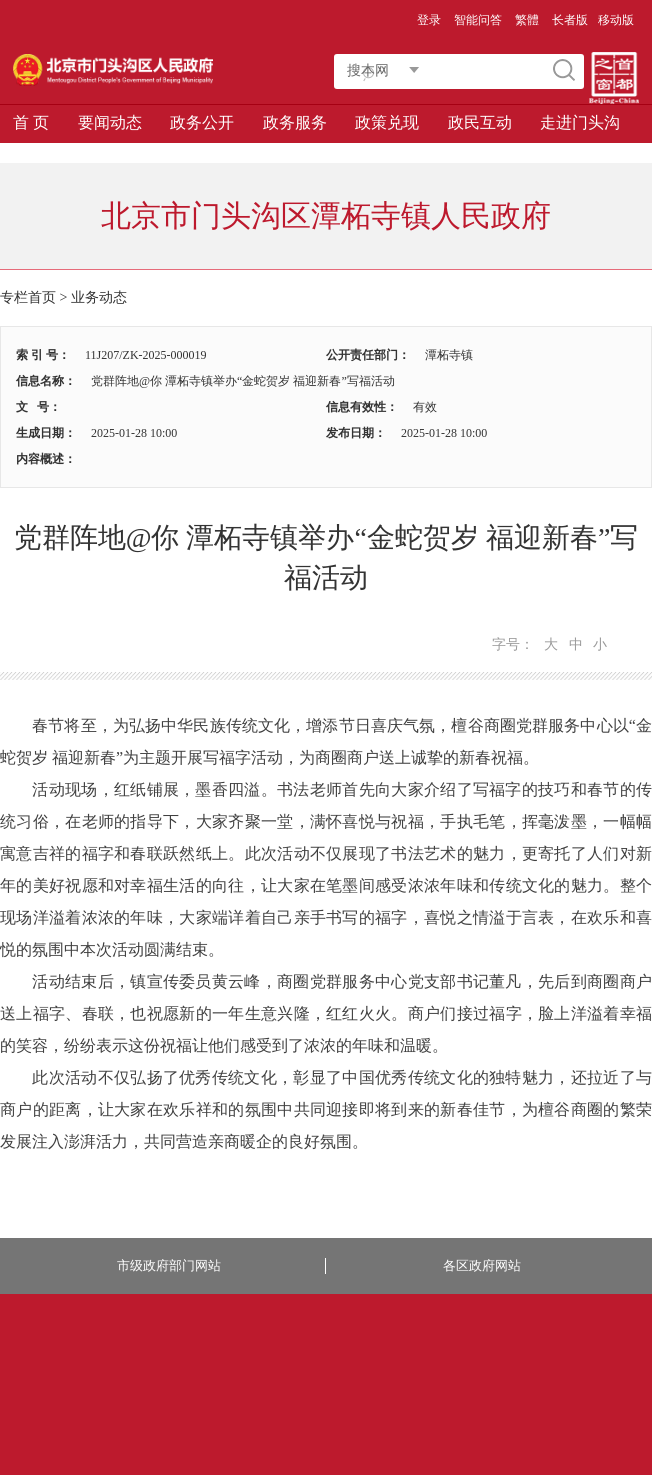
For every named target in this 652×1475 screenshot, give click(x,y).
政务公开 (202, 122)
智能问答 (478, 20)
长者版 (570, 20)
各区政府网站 (482, 1265)
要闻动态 (110, 122)
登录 (429, 20)
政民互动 (480, 122)
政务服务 (295, 122)
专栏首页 (28, 297)
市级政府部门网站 (169, 1265)
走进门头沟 (580, 122)
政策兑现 (387, 122)
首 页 (31, 122)
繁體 (527, 20)
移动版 (616, 20)
